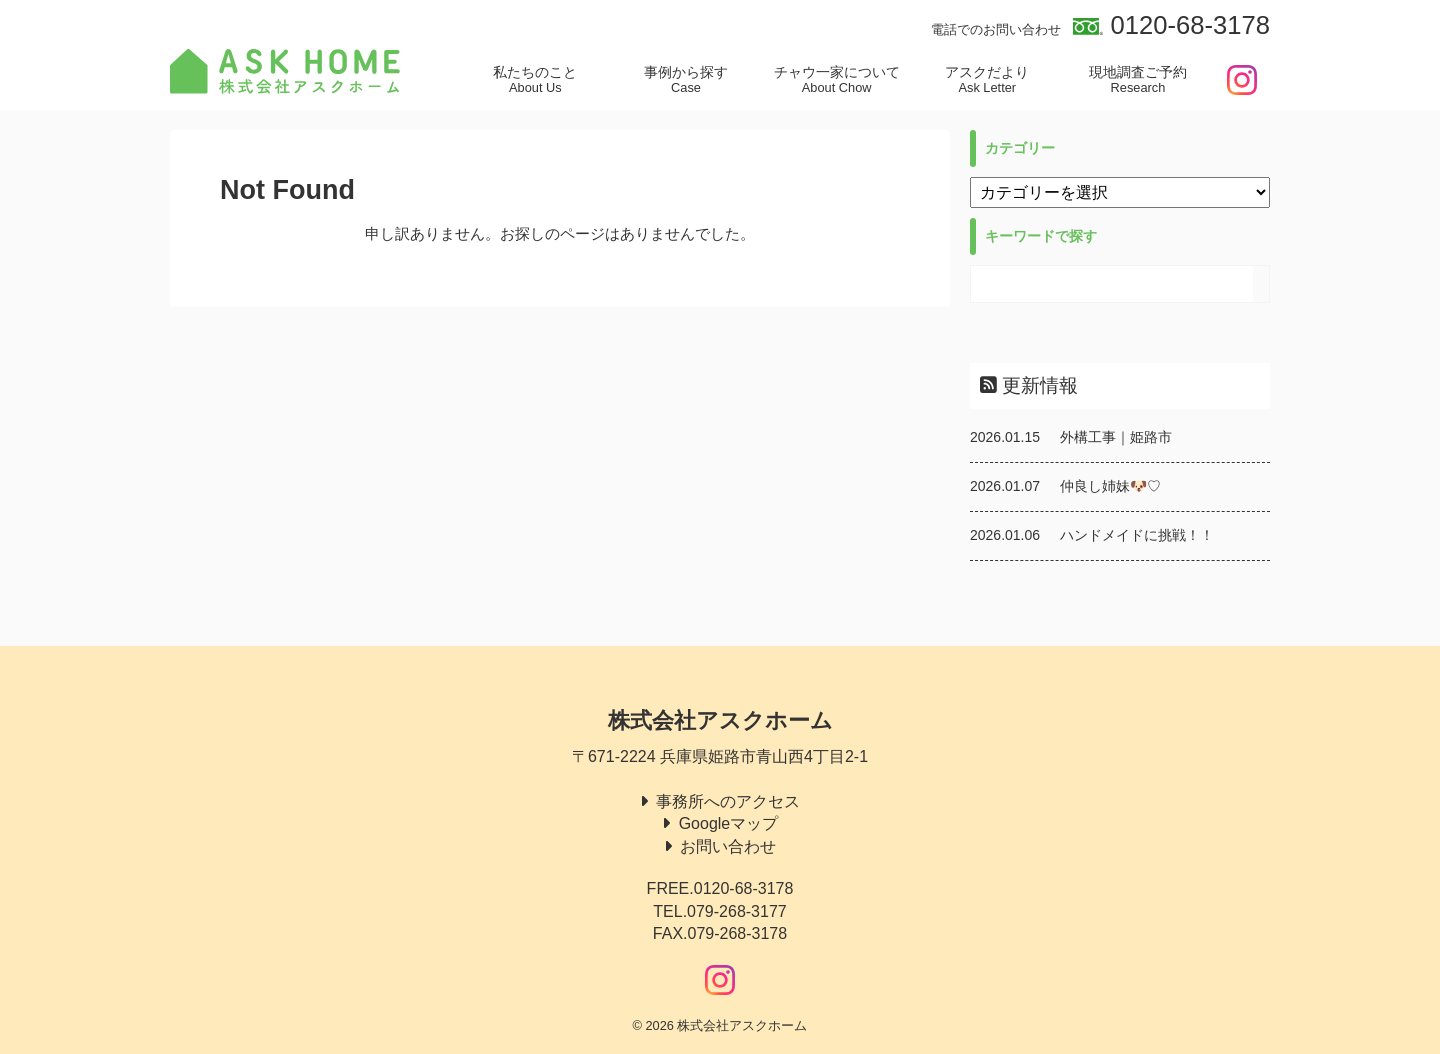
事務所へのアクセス (728, 801)
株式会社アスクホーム (720, 720)
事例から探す (686, 80)
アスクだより (987, 80)
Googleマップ (729, 823)
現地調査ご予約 (1138, 80)
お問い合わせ (728, 846)
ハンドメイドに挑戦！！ (1137, 535)
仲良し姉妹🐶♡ (1110, 486)
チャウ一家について (836, 80)
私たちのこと (535, 80)
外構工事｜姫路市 (1116, 437)
